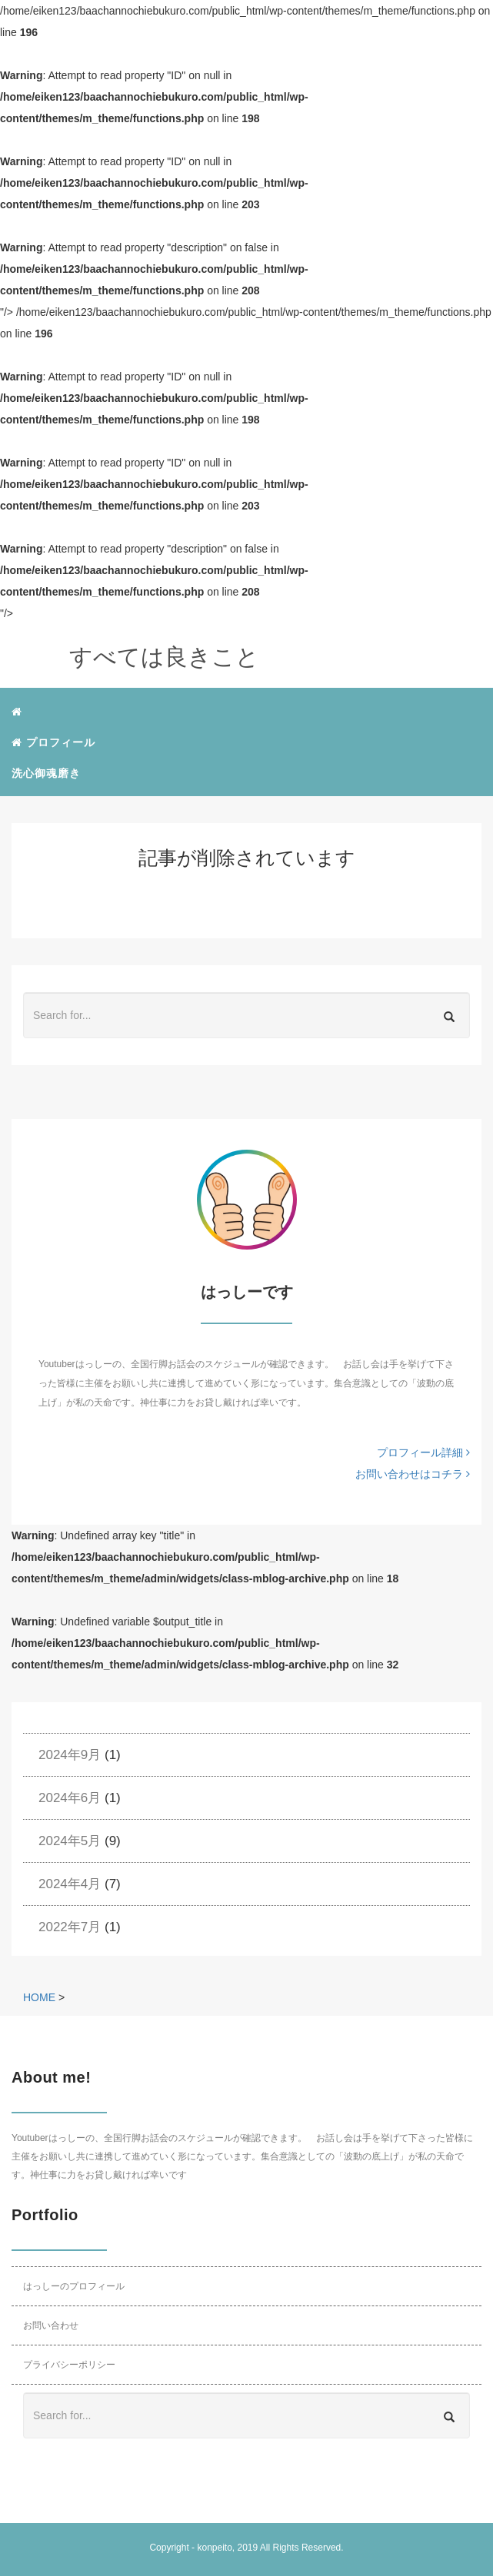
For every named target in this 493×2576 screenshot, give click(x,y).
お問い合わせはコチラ (412, 1474)
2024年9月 (69, 1755)
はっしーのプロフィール (74, 2286)
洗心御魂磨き (46, 773)
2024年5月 (69, 1841)
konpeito (214, 2547)
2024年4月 (69, 1884)
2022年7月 (69, 1927)
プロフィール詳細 (423, 1452)
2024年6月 (69, 1798)
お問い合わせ (50, 2325)
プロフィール (53, 742)
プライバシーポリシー (69, 2364)
